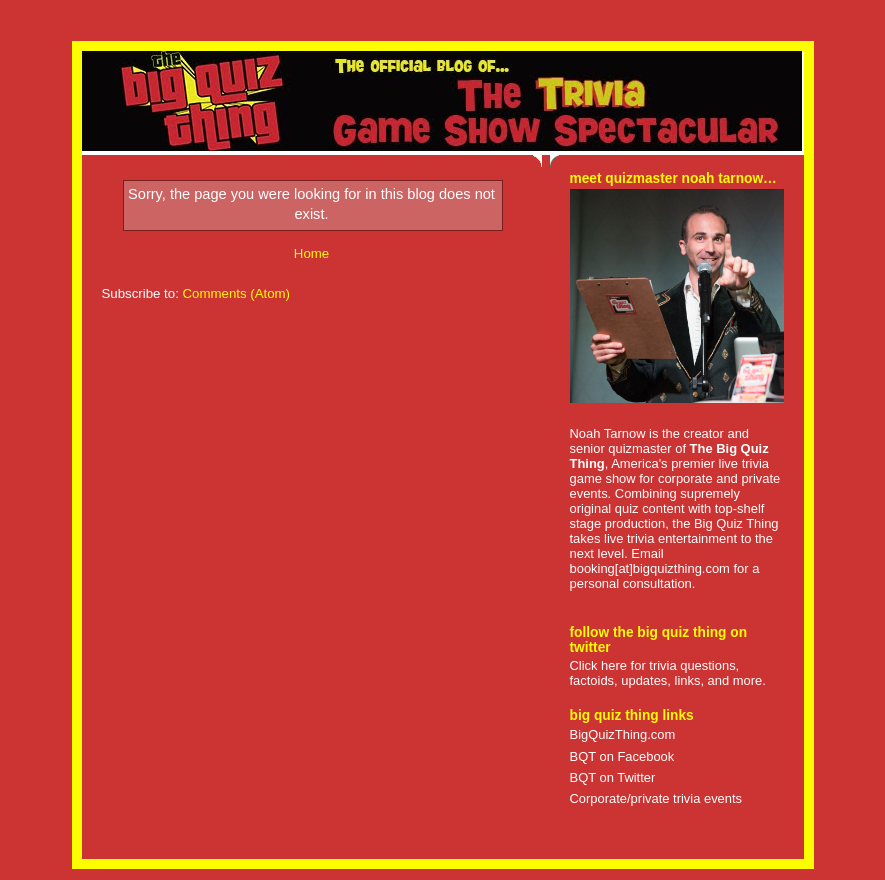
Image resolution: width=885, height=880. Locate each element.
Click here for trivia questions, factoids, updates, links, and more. (668, 673)
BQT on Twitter (613, 777)
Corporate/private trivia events (656, 798)
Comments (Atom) (237, 293)
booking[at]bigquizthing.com (650, 568)
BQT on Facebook (622, 756)
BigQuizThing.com (623, 734)
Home (311, 253)
